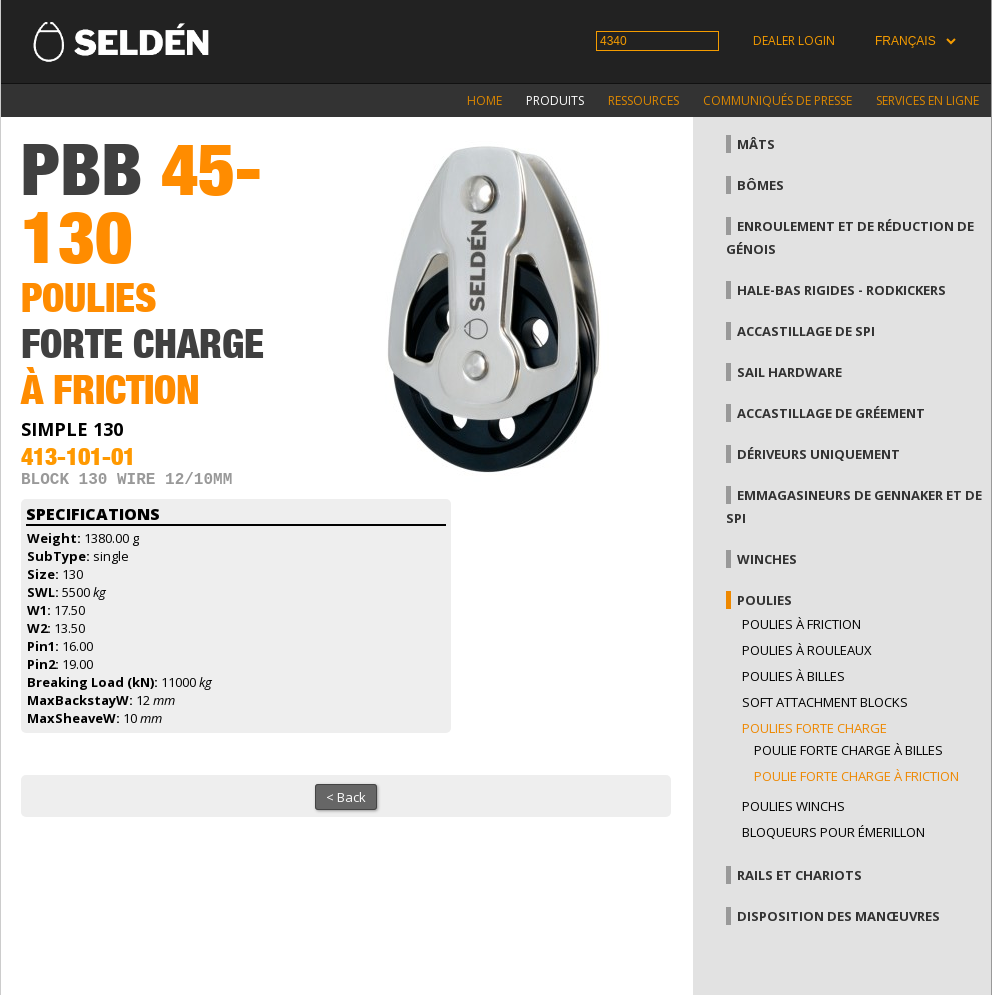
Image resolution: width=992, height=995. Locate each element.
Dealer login (794, 40)
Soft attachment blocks (825, 702)
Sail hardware (789, 372)
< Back (346, 801)
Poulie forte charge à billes (848, 750)
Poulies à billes (793, 676)
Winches (767, 559)
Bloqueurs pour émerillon (833, 832)
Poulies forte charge (814, 728)
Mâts (756, 144)
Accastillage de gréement (831, 413)
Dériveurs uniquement (818, 454)
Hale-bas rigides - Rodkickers (841, 290)
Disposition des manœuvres (838, 916)
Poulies (764, 600)
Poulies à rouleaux (807, 650)
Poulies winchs (793, 806)
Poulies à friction (801, 624)
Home (484, 100)
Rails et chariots (799, 875)
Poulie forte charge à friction (856, 776)
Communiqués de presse (777, 100)
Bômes (760, 185)
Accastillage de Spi (806, 331)
